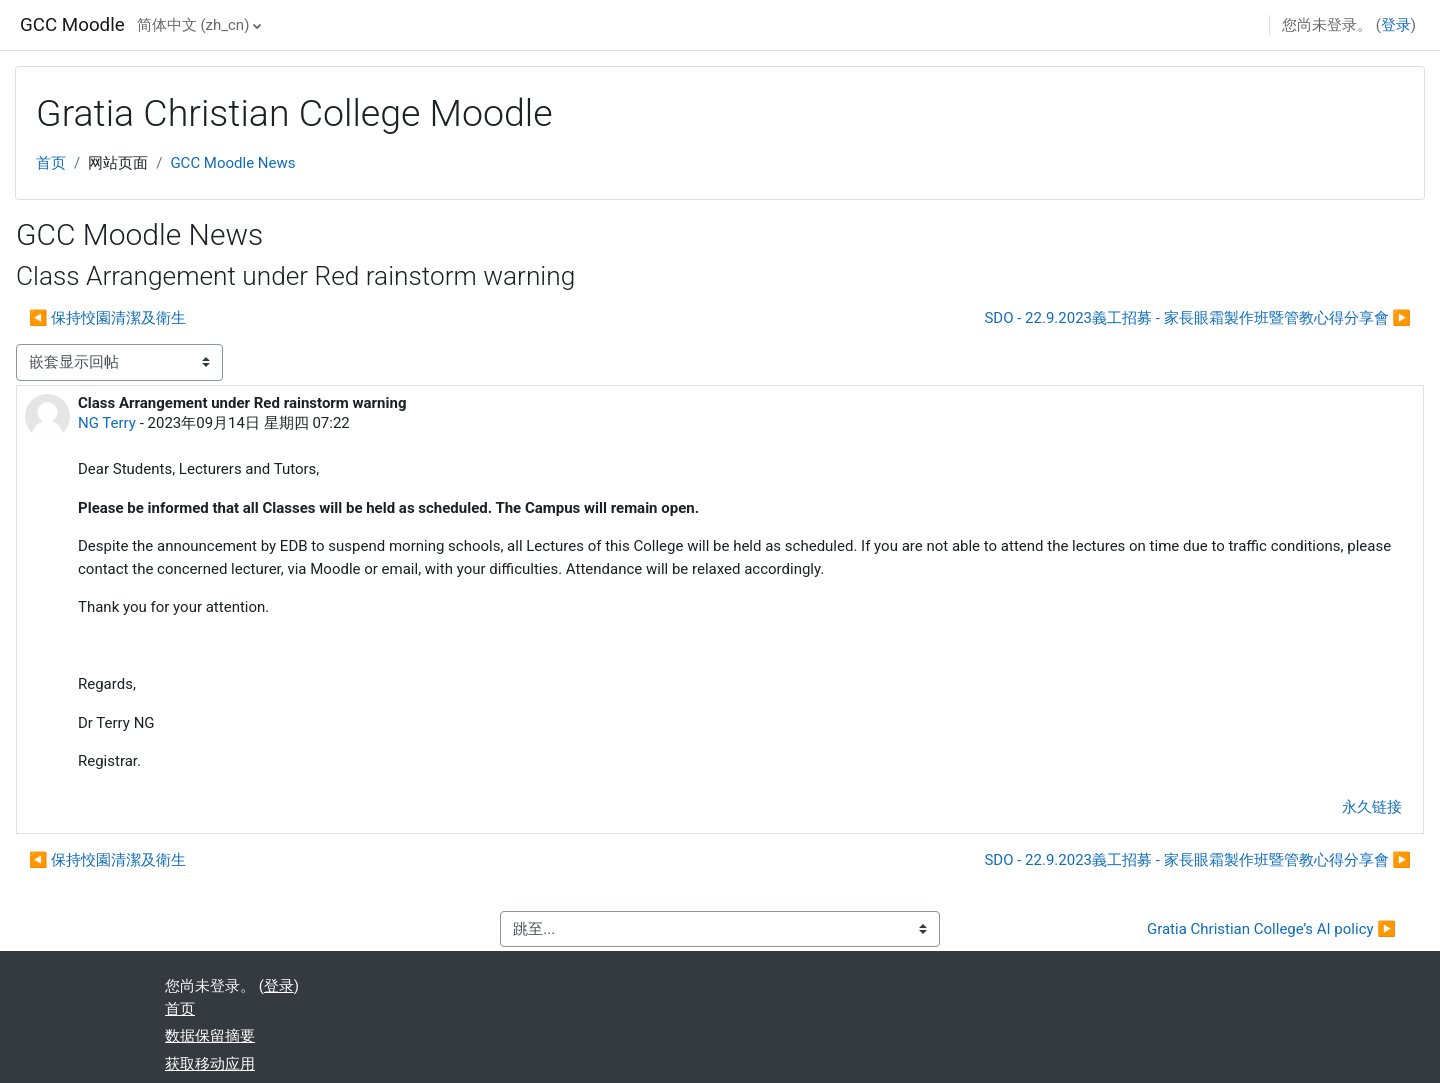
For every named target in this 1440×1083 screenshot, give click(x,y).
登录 (1396, 25)
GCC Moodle (72, 25)
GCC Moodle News (232, 163)
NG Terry (107, 423)
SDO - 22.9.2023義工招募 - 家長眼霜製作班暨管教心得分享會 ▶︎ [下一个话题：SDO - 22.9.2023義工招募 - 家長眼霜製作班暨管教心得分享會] (1197, 318)
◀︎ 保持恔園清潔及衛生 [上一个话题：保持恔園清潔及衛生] (107, 318)
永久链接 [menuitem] (1372, 807)
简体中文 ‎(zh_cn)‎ (193, 25)
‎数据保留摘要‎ (210, 1036)
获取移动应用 (210, 1064)
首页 (51, 163)
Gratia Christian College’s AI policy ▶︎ (1271, 929)
